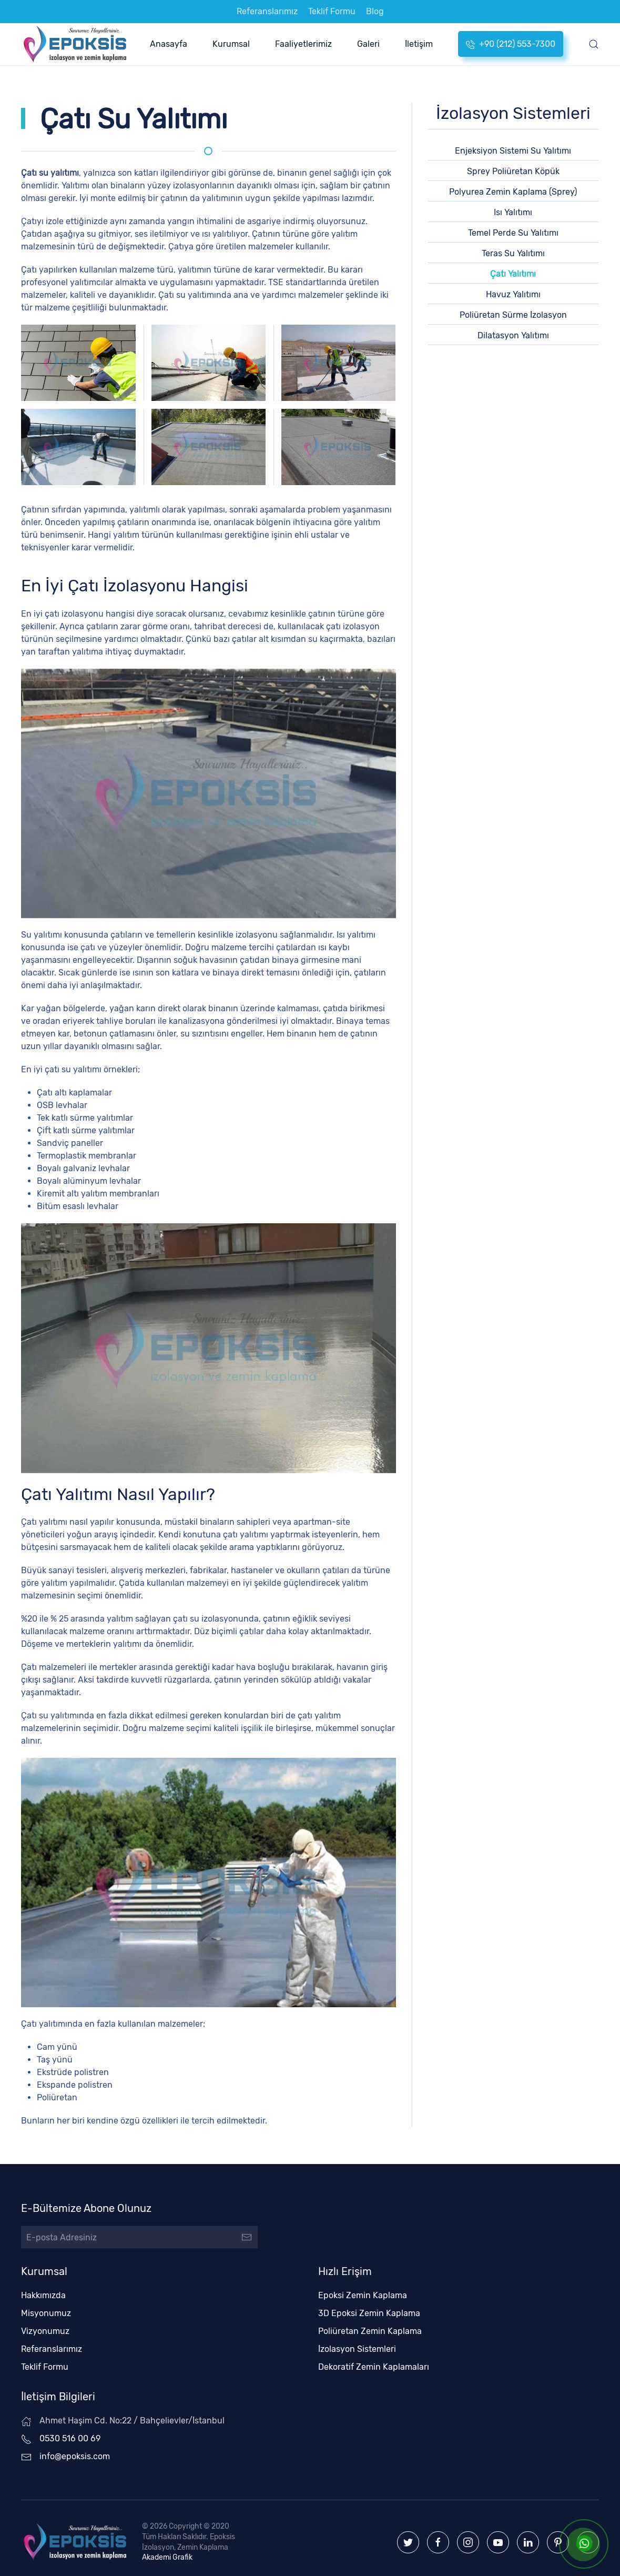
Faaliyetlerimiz (303, 44)
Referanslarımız (267, 11)
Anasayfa (168, 44)
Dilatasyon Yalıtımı (513, 335)
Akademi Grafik (162, 2549)
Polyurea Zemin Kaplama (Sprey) (513, 192)
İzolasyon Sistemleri (352, 2341)
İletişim (419, 44)
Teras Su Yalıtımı (513, 253)
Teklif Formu (331, 11)
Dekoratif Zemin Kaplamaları (368, 2359)
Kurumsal (231, 44)
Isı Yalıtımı (513, 212)
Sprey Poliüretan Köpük (513, 171)
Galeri (368, 44)
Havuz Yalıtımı (513, 294)
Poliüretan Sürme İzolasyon (513, 315)
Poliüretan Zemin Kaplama (365, 2323)
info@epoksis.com (70, 2448)
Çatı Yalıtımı (513, 274)
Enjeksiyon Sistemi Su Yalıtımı (513, 151)
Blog (375, 11)
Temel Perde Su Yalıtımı (513, 233)
